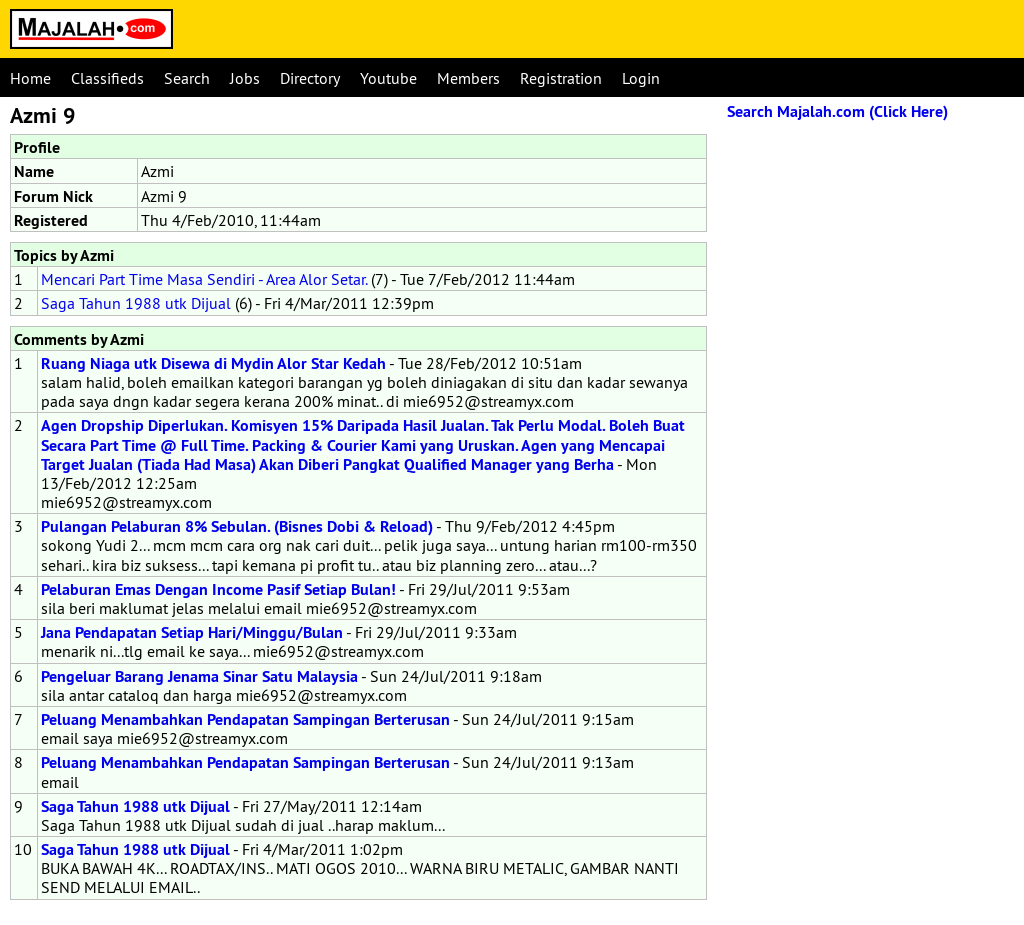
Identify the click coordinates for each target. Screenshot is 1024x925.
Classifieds (107, 78)
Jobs (245, 78)
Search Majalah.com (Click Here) (837, 111)
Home (30, 78)
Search (187, 78)
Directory (310, 78)
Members (468, 78)
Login (641, 78)
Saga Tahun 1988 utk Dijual (136, 303)
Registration (561, 78)
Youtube (388, 78)
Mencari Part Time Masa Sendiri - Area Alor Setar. (204, 279)
